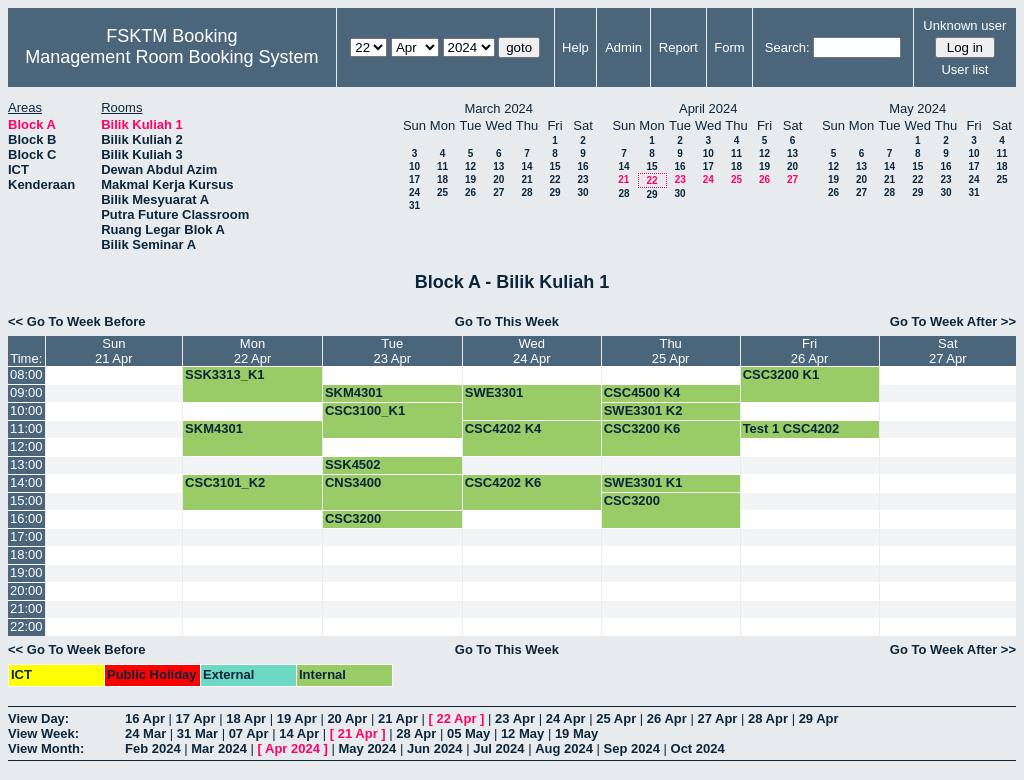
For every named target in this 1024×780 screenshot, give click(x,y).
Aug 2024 (564, 748)
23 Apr (515, 718)
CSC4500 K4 (642, 392)
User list (964, 69)
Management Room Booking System (171, 57)
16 (582, 166)
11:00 (26, 428)
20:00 (26, 590)
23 (582, 179)
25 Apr (616, 718)
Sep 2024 (632, 748)
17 (414, 179)
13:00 (26, 464)
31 (414, 205)
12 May (522, 733)
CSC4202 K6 (503, 482)
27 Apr (717, 718)
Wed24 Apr (532, 351)
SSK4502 (353, 464)
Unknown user (964, 25)
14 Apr (299, 733)
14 (526, 166)
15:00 (26, 500)
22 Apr (457, 718)
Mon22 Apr (253, 351)
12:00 (26, 446)
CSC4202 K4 (503, 428)
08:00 (26, 374)
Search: (787, 47)
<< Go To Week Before (77, 321)
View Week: (43, 733)
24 (414, 192)
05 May (468, 733)
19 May (576, 733)
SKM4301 (354, 392)
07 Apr (249, 733)
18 (442, 179)
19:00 (26, 572)
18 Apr (246, 718)
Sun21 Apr (114, 351)
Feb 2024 (153, 748)
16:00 (26, 518)
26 (470, 192)
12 (470, 166)
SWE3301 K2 (643, 410)
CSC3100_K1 (365, 410)
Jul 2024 (498, 748)
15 (554, 166)
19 (470, 179)
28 (526, 192)
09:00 (26, 392)
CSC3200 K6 (642, 428)
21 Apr (398, 718)
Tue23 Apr (393, 351)
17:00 (26, 536)
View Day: (38, 718)
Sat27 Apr (948, 351)
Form (729, 47)
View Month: (46, 748)
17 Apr (196, 718)
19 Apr (297, 718)
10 (414, 166)
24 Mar (145, 733)
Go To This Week (507, 321)
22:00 (26, 626)
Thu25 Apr (671, 351)
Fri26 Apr (810, 351)
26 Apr (667, 718)
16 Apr (145, 718)
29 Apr (819, 718)
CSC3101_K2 (225, 482)
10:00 (26, 410)
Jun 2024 (435, 748)
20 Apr (347, 718)
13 (498, 166)
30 (582, 192)
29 (554, 192)
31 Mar (197, 733)
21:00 (26, 608)
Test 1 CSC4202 (791, 428)
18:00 (26, 554)
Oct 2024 (698, 748)
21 (526, 179)
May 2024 (367, 748)
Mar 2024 (219, 748)
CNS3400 (353, 482)
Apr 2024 (292, 748)
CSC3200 (632, 500)
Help (575, 47)
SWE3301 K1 (643, 482)
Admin (623, 47)
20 (498, 179)
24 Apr (566, 718)
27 (498, 192)
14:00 (26, 482)
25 (442, 192)
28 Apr (768, 718)
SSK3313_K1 (225, 374)
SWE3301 (494, 392)
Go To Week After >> (953, 321)
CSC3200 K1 (781, 374)
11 (442, 166)
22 (554, 179)
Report (678, 47)
